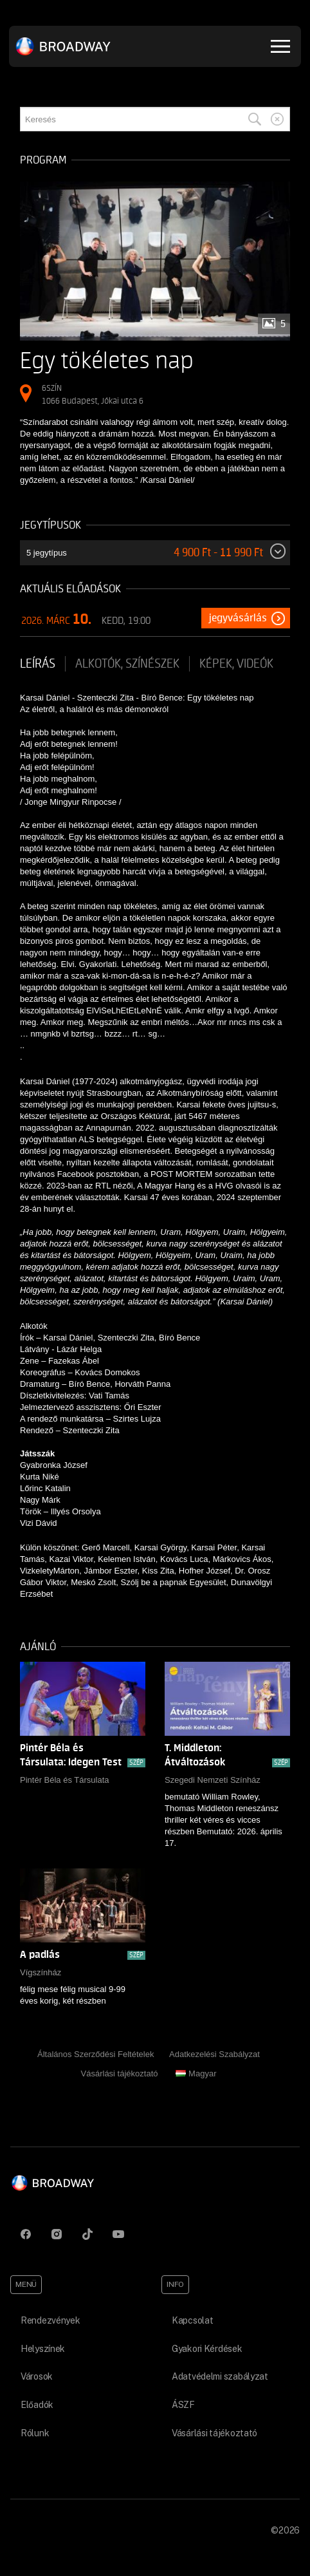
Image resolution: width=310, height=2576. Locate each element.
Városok (37, 2376)
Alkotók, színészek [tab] (127, 664)
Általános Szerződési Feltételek (95, 2054)
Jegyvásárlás (238, 618)
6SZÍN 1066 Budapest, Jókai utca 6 (92, 394)
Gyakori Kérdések (207, 2349)
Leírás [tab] (37, 664)
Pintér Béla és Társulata (64, 1780)
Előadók (37, 2405)
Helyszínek (43, 2349)
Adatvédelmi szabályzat (220, 2376)
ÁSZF (183, 2405)
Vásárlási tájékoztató (119, 2073)
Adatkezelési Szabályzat (214, 2054)
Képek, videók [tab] (236, 664)
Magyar (196, 2073)
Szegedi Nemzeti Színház (212, 1780)
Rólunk (35, 2433)
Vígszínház (40, 1972)
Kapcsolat (192, 2320)
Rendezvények (50, 2320)
